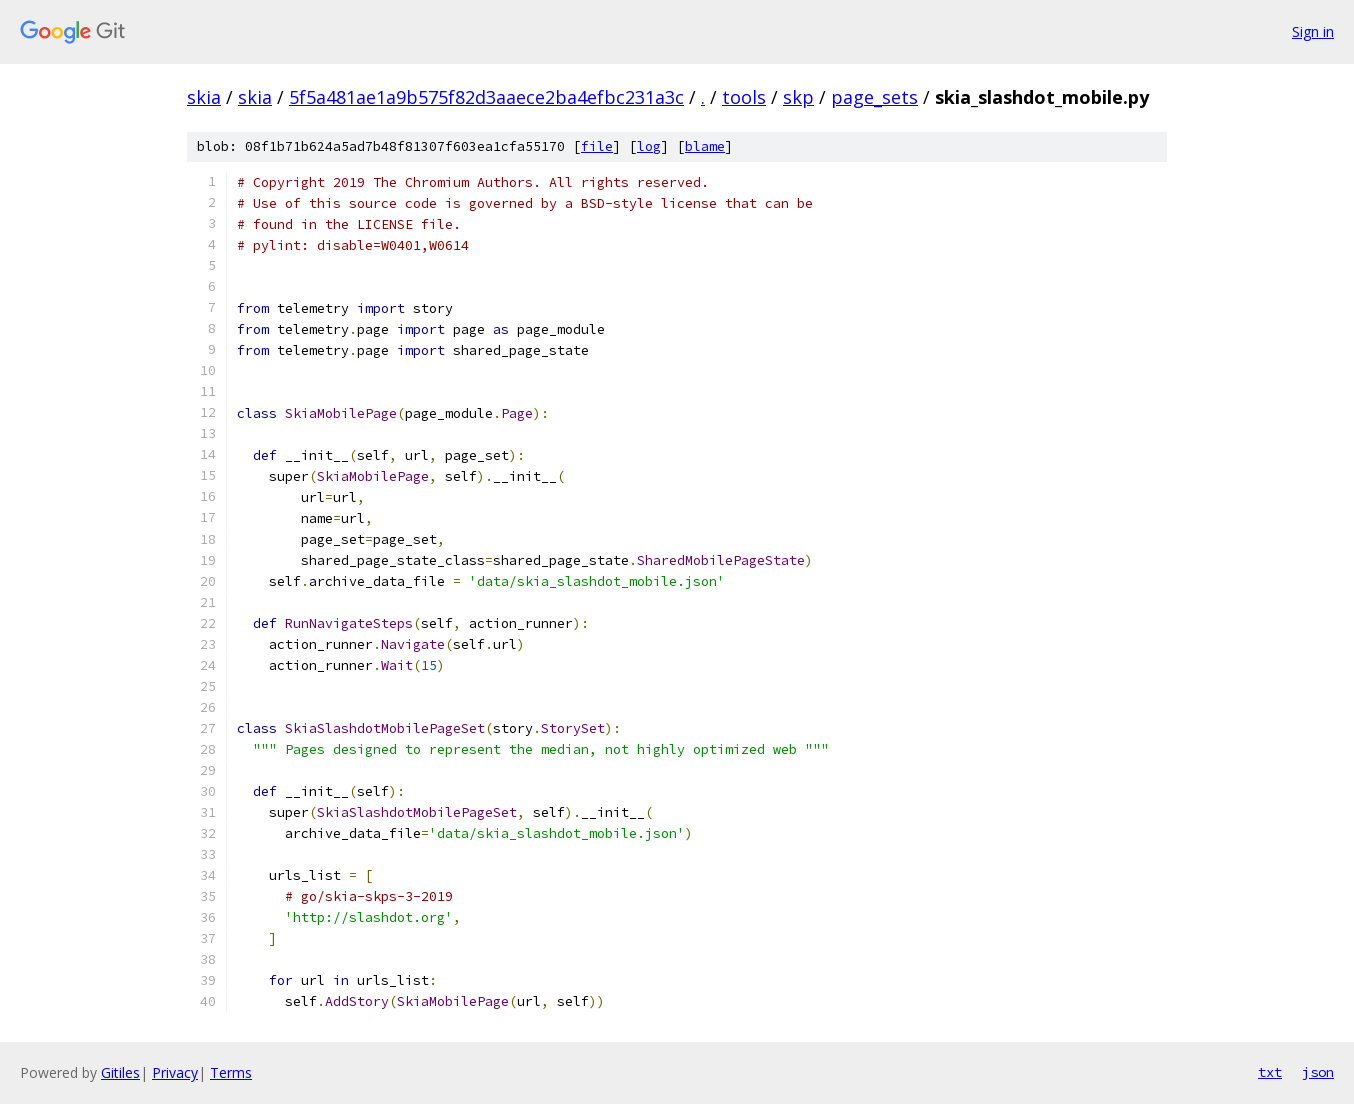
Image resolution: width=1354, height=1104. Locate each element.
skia (204, 97)
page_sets (874, 97)
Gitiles (120, 1072)
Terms (231, 1072)
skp (798, 97)
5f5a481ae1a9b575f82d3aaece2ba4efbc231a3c (486, 97)
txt (1270, 1072)
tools (744, 97)
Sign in (1313, 31)
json (1318, 1072)
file (597, 146)
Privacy (175, 1072)
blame (705, 146)
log (649, 146)
